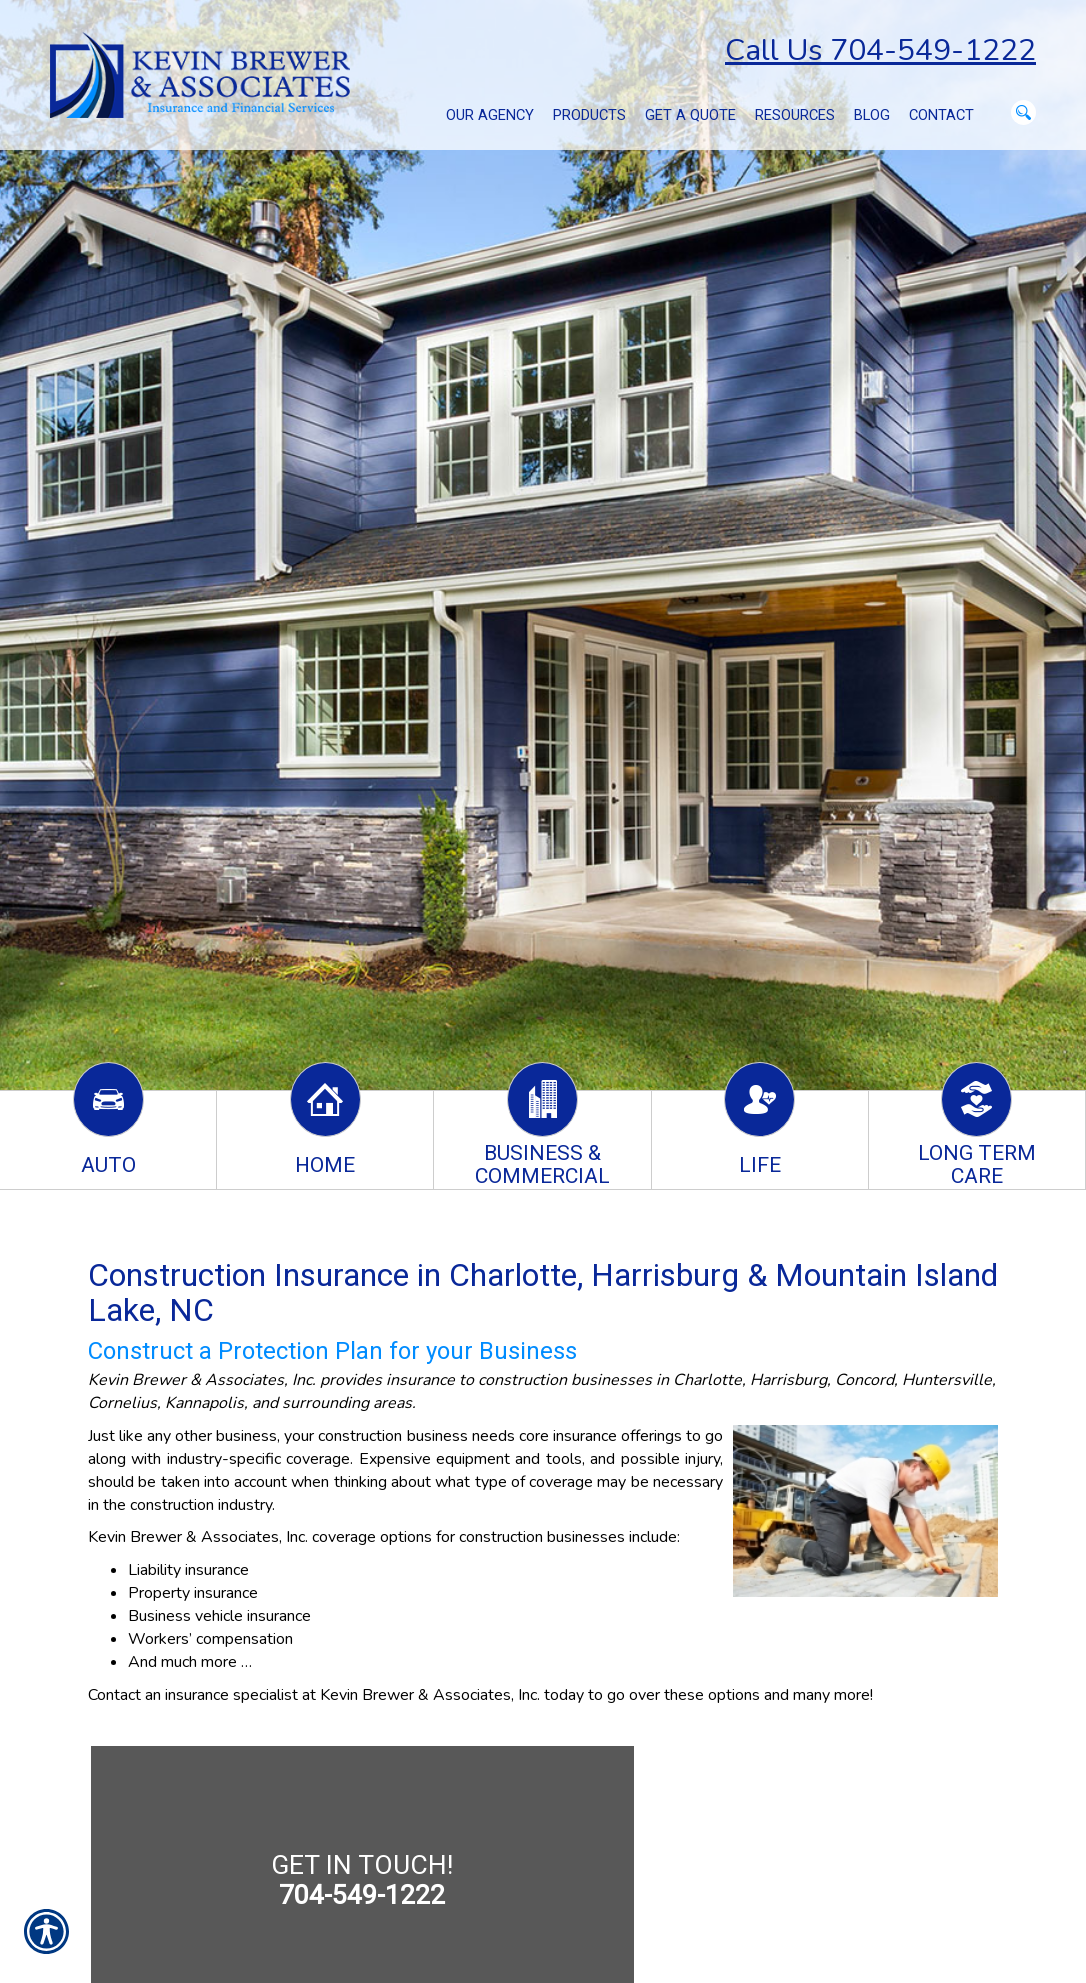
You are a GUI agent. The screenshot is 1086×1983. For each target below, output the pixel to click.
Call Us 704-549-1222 (880, 50)
